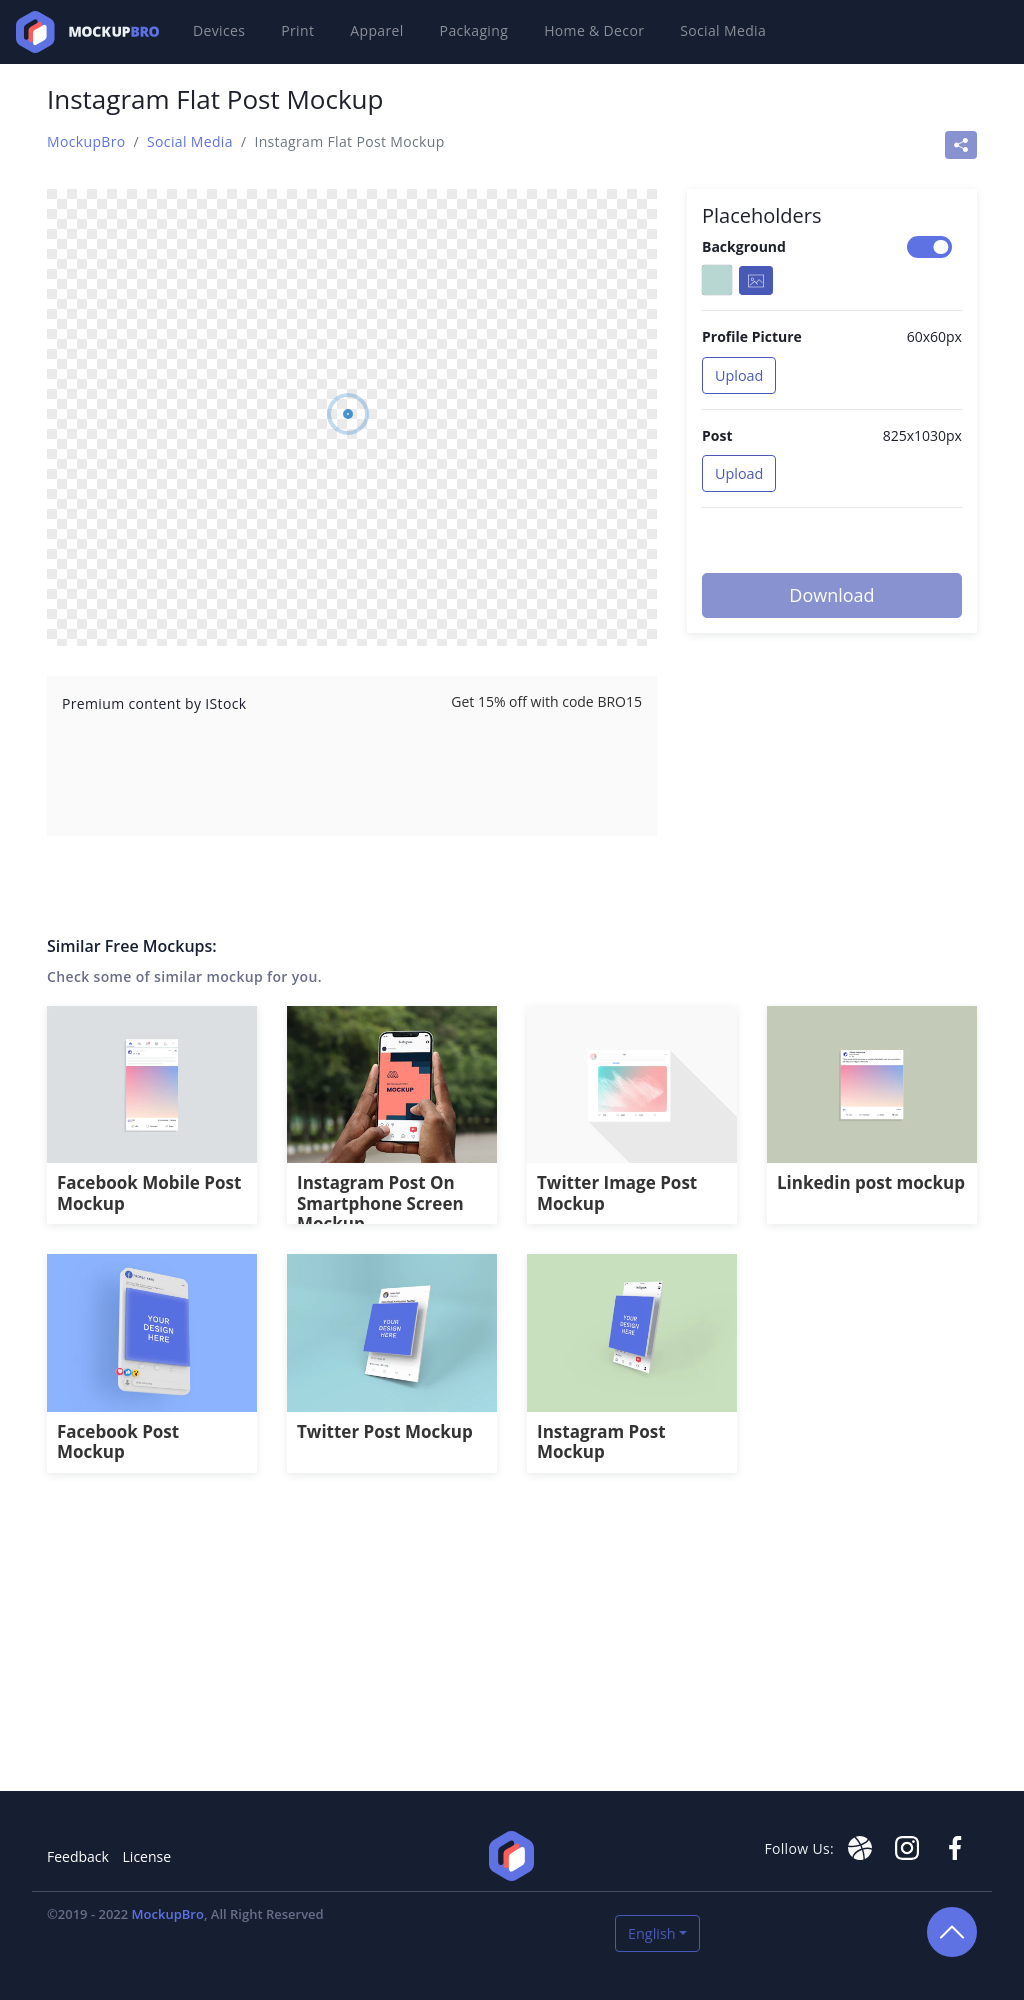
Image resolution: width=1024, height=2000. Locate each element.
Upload (739, 375)
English (652, 1933)
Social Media (723, 30)
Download (831, 595)
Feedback (78, 1856)
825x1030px (922, 435)
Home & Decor (594, 30)
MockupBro (86, 141)
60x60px (934, 336)
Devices (219, 30)
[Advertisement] (512, 1643)
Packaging (474, 30)
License (147, 1856)
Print (297, 30)
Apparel (376, 30)
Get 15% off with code (546, 701)
